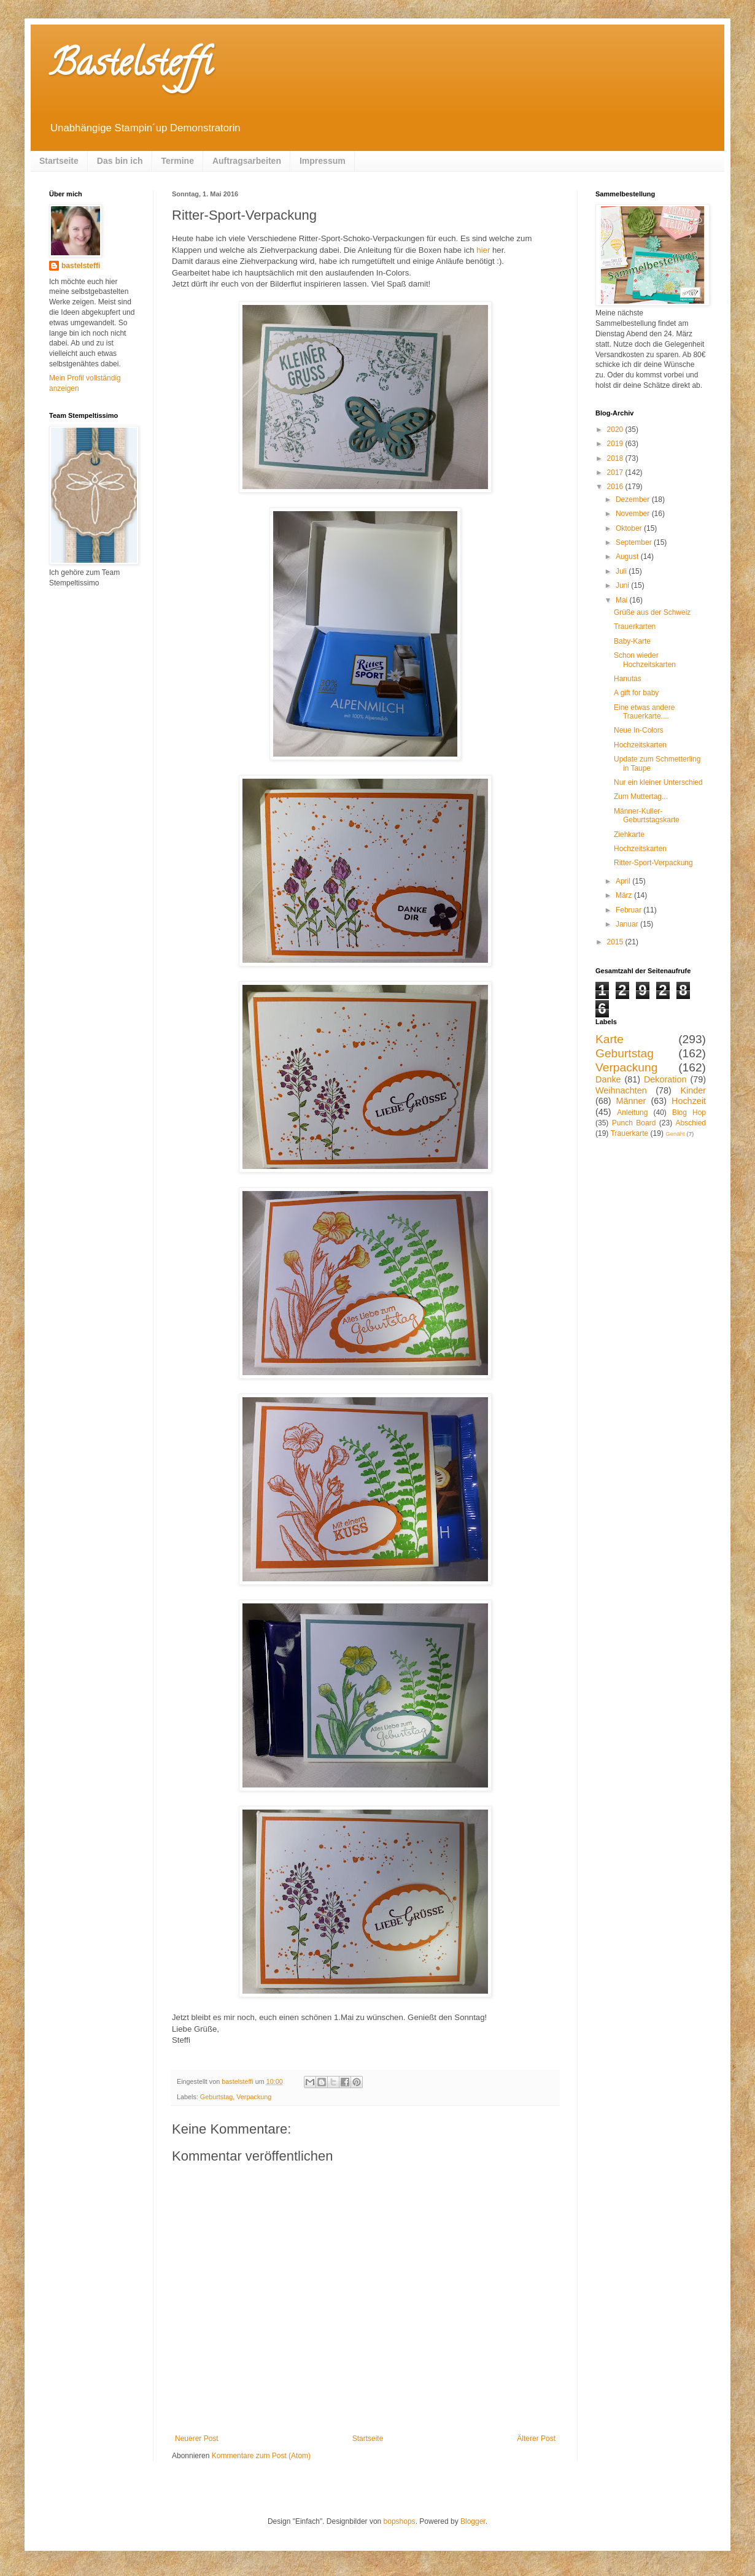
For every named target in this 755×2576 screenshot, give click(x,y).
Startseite (59, 161)
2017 (616, 472)
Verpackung (253, 2096)
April (624, 881)
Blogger (473, 2521)
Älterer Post (536, 2438)
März (625, 895)
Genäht (674, 1133)
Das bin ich (120, 161)
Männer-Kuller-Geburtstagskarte (647, 815)
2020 (616, 429)
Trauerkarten (635, 626)
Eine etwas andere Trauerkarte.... (644, 711)
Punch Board (634, 1123)
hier (483, 250)
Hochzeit (689, 1101)
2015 (616, 942)
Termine (177, 161)
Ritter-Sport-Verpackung (653, 862)
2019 (616, 443)
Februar (629, 910)
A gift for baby (636, 692)
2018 (616, 458)
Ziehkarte (629, 834)
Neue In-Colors (639, 730)
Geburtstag (216, 2096)
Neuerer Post (197, 2438)
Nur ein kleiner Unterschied (658, 782)
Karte (609, 1039)
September (635, 542)
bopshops (400, 2521)
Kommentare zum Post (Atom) (261, 2455)
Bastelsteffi (130, 67)
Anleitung (632, 1112)
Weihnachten (621, 1090)
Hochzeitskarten (640, 745)
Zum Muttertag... (641, 796)
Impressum (323, 161)
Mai (623, 600)
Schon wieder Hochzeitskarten (645, 659)
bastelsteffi (80, 265)
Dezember (634, 499)
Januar (628, 924)
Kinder (693, 1090)
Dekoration (665, 1079)
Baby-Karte (632, 641)
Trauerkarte (630, 1133)
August (628, 556)
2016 (616, 486)
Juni (623, 585)
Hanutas (627, 678)
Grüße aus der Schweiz (652, 612)
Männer (631, 1101)
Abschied (691, 1123)
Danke (608, 1079)
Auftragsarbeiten (246, 161)
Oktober (630, 528)
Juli (622, 571)
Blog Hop (689, 1112)
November (634, 513)
